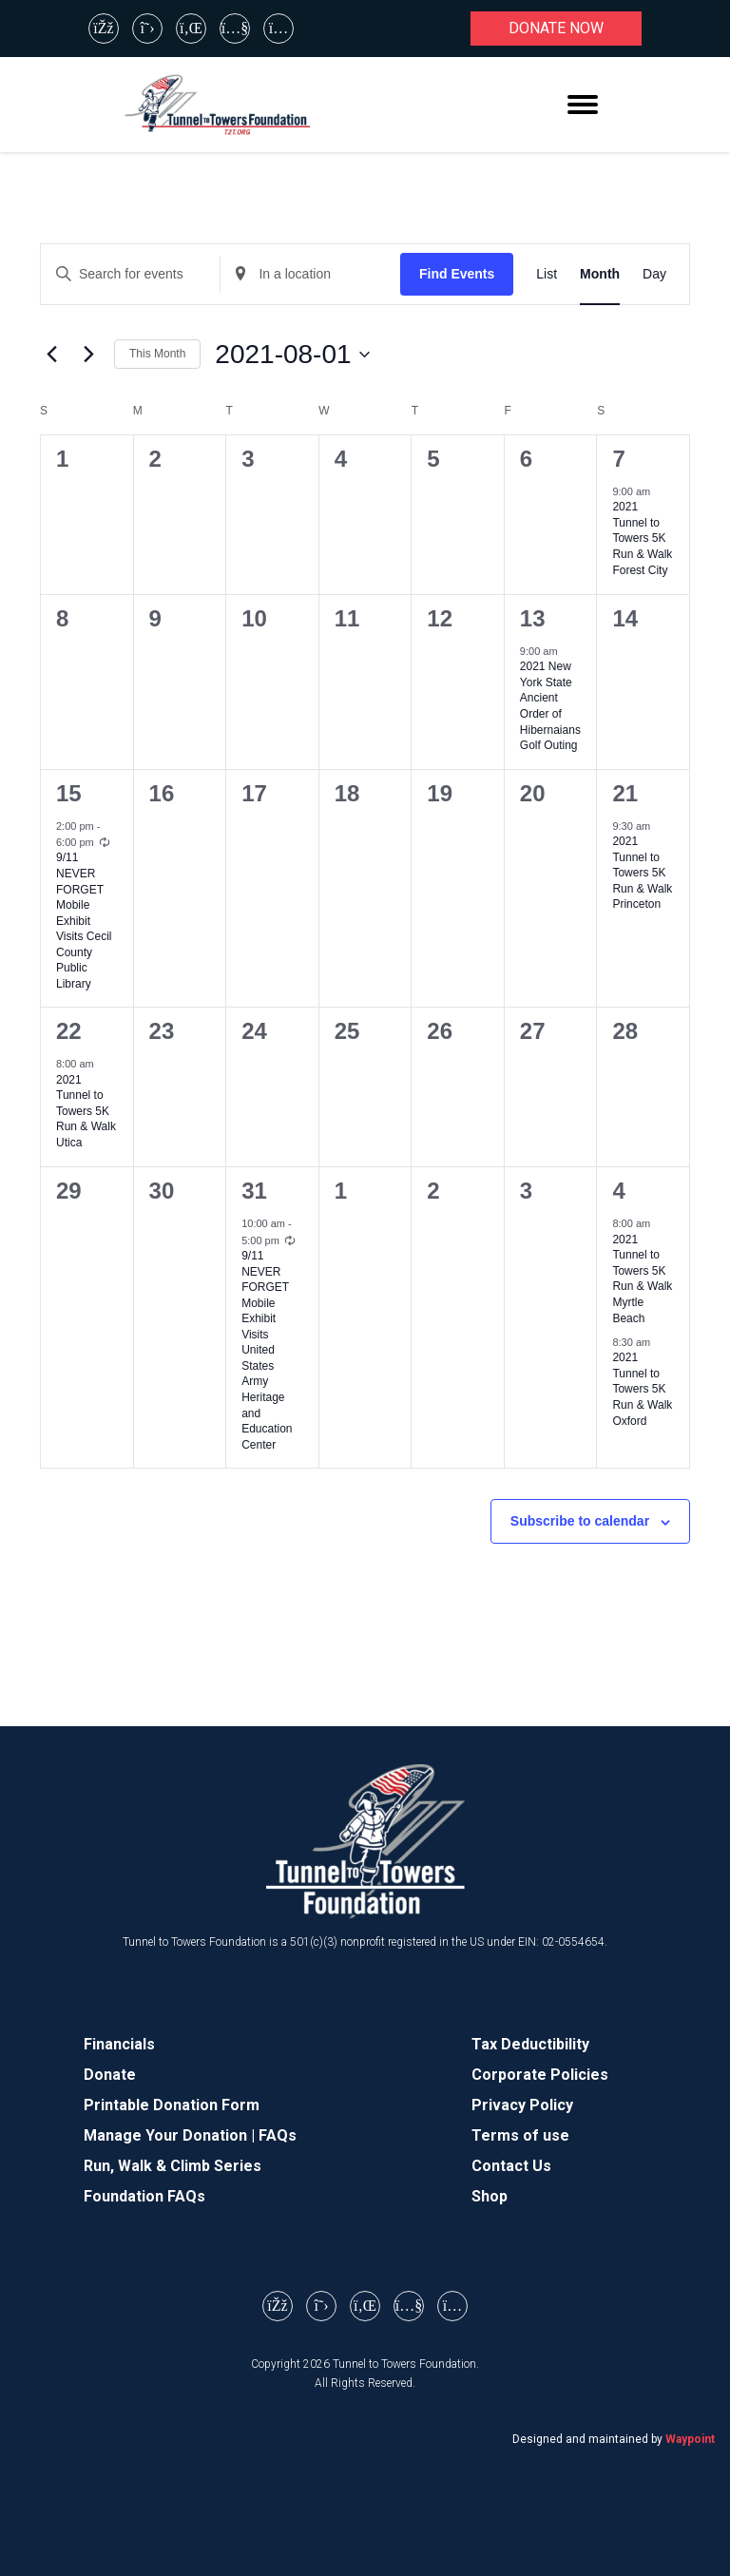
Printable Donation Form (171, 2105)
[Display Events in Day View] (654, 274)
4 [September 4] (618, 1190)
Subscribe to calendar (579, 1520)
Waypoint (690, 2439)
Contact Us (511, 2166)
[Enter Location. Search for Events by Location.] (310, 274)
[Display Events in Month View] (600, 274)
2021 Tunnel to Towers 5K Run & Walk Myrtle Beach (642, 1279)
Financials (119, 2044)
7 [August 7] (618, 458)
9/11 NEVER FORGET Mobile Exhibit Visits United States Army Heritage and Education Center (266, 1350)
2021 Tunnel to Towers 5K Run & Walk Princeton (642, 873)
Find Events (456, 273)
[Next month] (88, 354)
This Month (157, 353)
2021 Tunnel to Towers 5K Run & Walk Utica (86, 1111)
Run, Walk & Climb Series (172, 2166)
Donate (110, 2075)
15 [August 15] (69, 793)
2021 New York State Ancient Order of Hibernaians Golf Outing (550, 706)
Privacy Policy (522, 2105)
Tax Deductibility (530, 2044)
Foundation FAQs (144, 2196)
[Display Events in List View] (546, 274)
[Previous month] (51, 354)
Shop (489, 2196)
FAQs (278, 2135)
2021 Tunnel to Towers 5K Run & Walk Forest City (642, 538)
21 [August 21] (625, 793)
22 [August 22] (69, 1031)
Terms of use (520, 2135)
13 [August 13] (533, 618)
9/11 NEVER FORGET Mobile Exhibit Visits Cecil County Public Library (83, 920)
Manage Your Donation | (171, 2135)
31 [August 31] (254, 1190)
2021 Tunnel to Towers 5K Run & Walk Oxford (642, 1389)
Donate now (556, 28)
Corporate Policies (539, 2075)
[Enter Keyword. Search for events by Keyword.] (130, 274)
